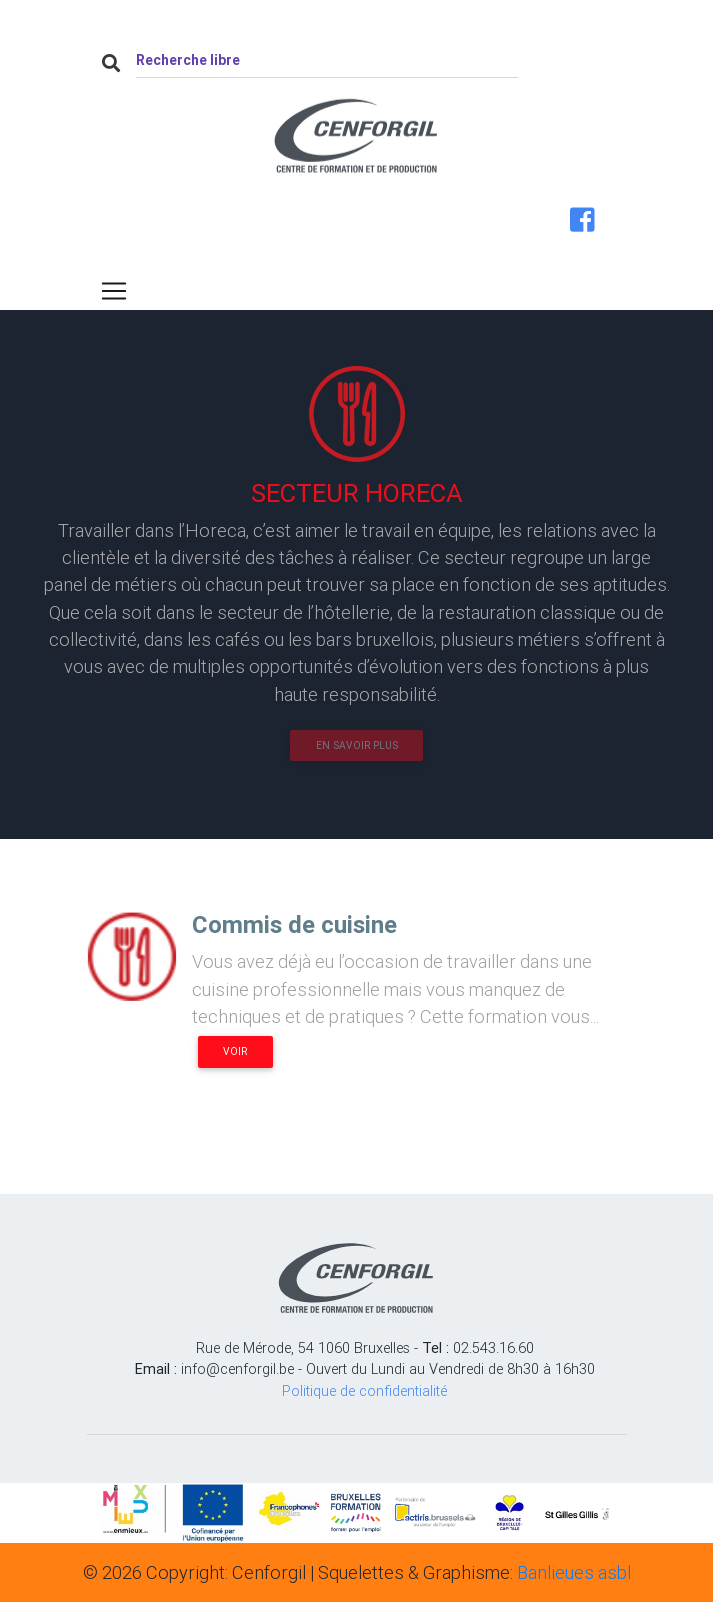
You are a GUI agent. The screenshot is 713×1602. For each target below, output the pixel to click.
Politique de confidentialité (364, 1391)
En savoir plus (357, 745)
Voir (235, 1051)
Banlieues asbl (574, 1572)
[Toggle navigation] (114, 291)
